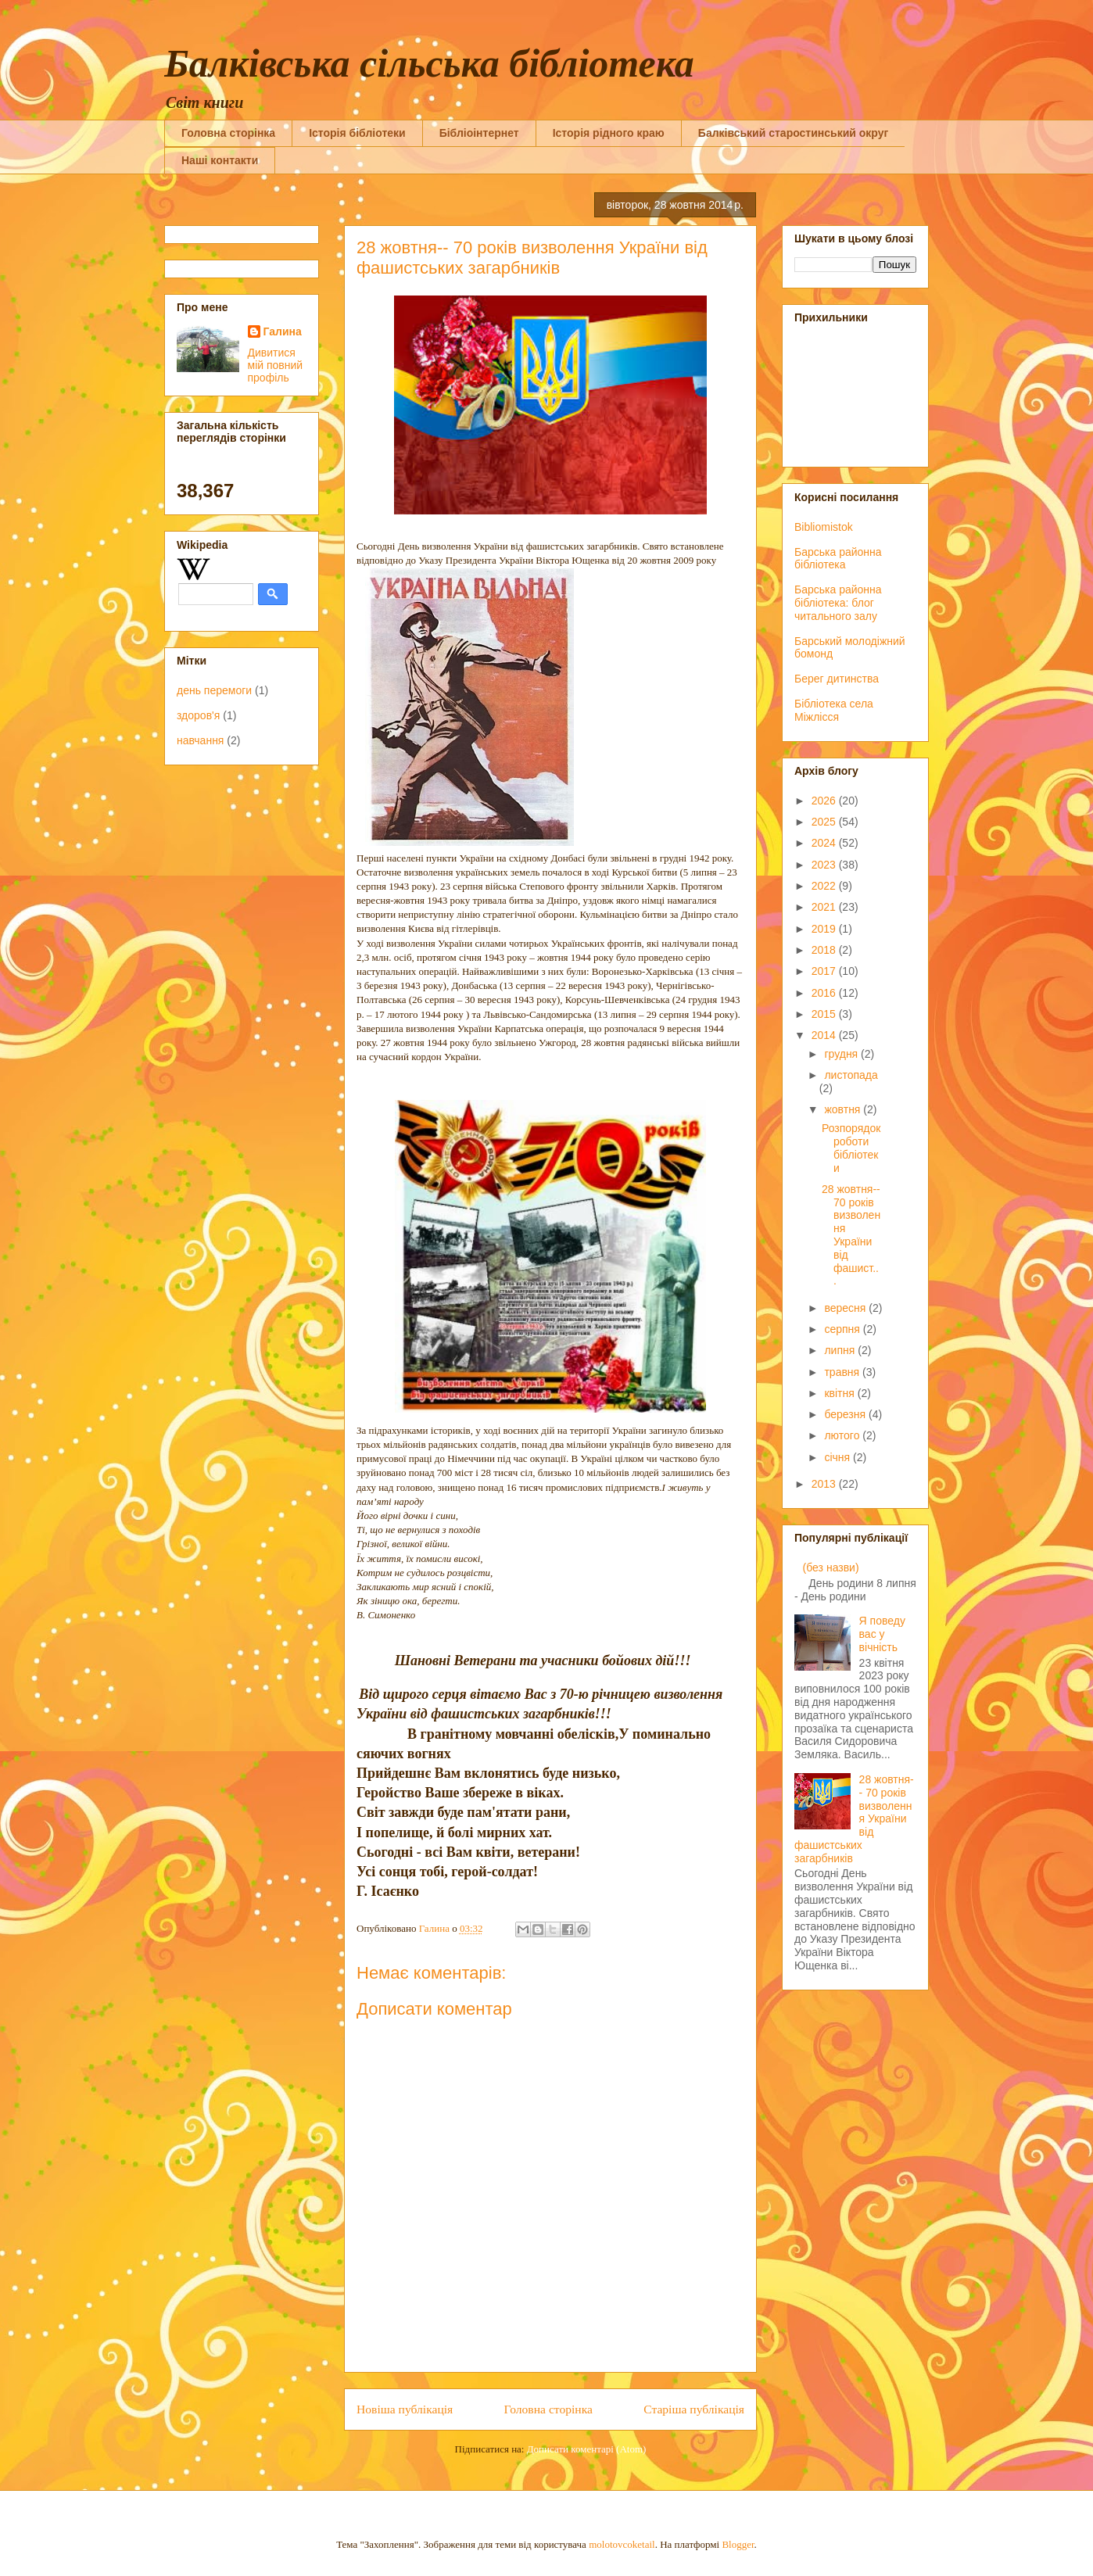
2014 (825, 1035)
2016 (825, 993)
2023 (825, 864)
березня (846, 1414)
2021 (825, 907)
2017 (825, 971)
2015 (825, 1014)
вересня (846, 1308)
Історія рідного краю (609, 133)
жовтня (843, 1109)
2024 (825, 843)
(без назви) (831, 1567)
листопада (850, 1075)
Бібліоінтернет (479, 133)
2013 (825, 1484)
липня (841, 1350)
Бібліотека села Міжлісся (833, 710)
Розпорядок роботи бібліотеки (851, 1147)
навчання (200, 740)
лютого (843, 1435)
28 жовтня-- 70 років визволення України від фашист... (851, 1235)
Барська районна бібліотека (838, 558)
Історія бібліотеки (357, 133)
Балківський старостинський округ (793, 133)
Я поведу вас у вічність (882, 1633)
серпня (843, 1329)
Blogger (738, 2544)
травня (843, 1372)
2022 (825, 886)
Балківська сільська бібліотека (429, 63)
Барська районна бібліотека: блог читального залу (838, 602)
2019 (825, 929)
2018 (825, 950)
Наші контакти (219, 160)
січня (838, 1457)
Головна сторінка (228, 133)
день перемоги (214, 690)
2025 (825, 821)
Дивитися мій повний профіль (275, 365)
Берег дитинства (836, 678)
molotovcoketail (621, 2544)
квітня (840, 1393)
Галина (282, 331)
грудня (842, 1054)
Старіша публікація (693, 2409)
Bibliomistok (823, 527)
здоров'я (198, 715)
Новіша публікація (405, 2409)
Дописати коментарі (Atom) (587, 2449)
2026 (825, 800)
